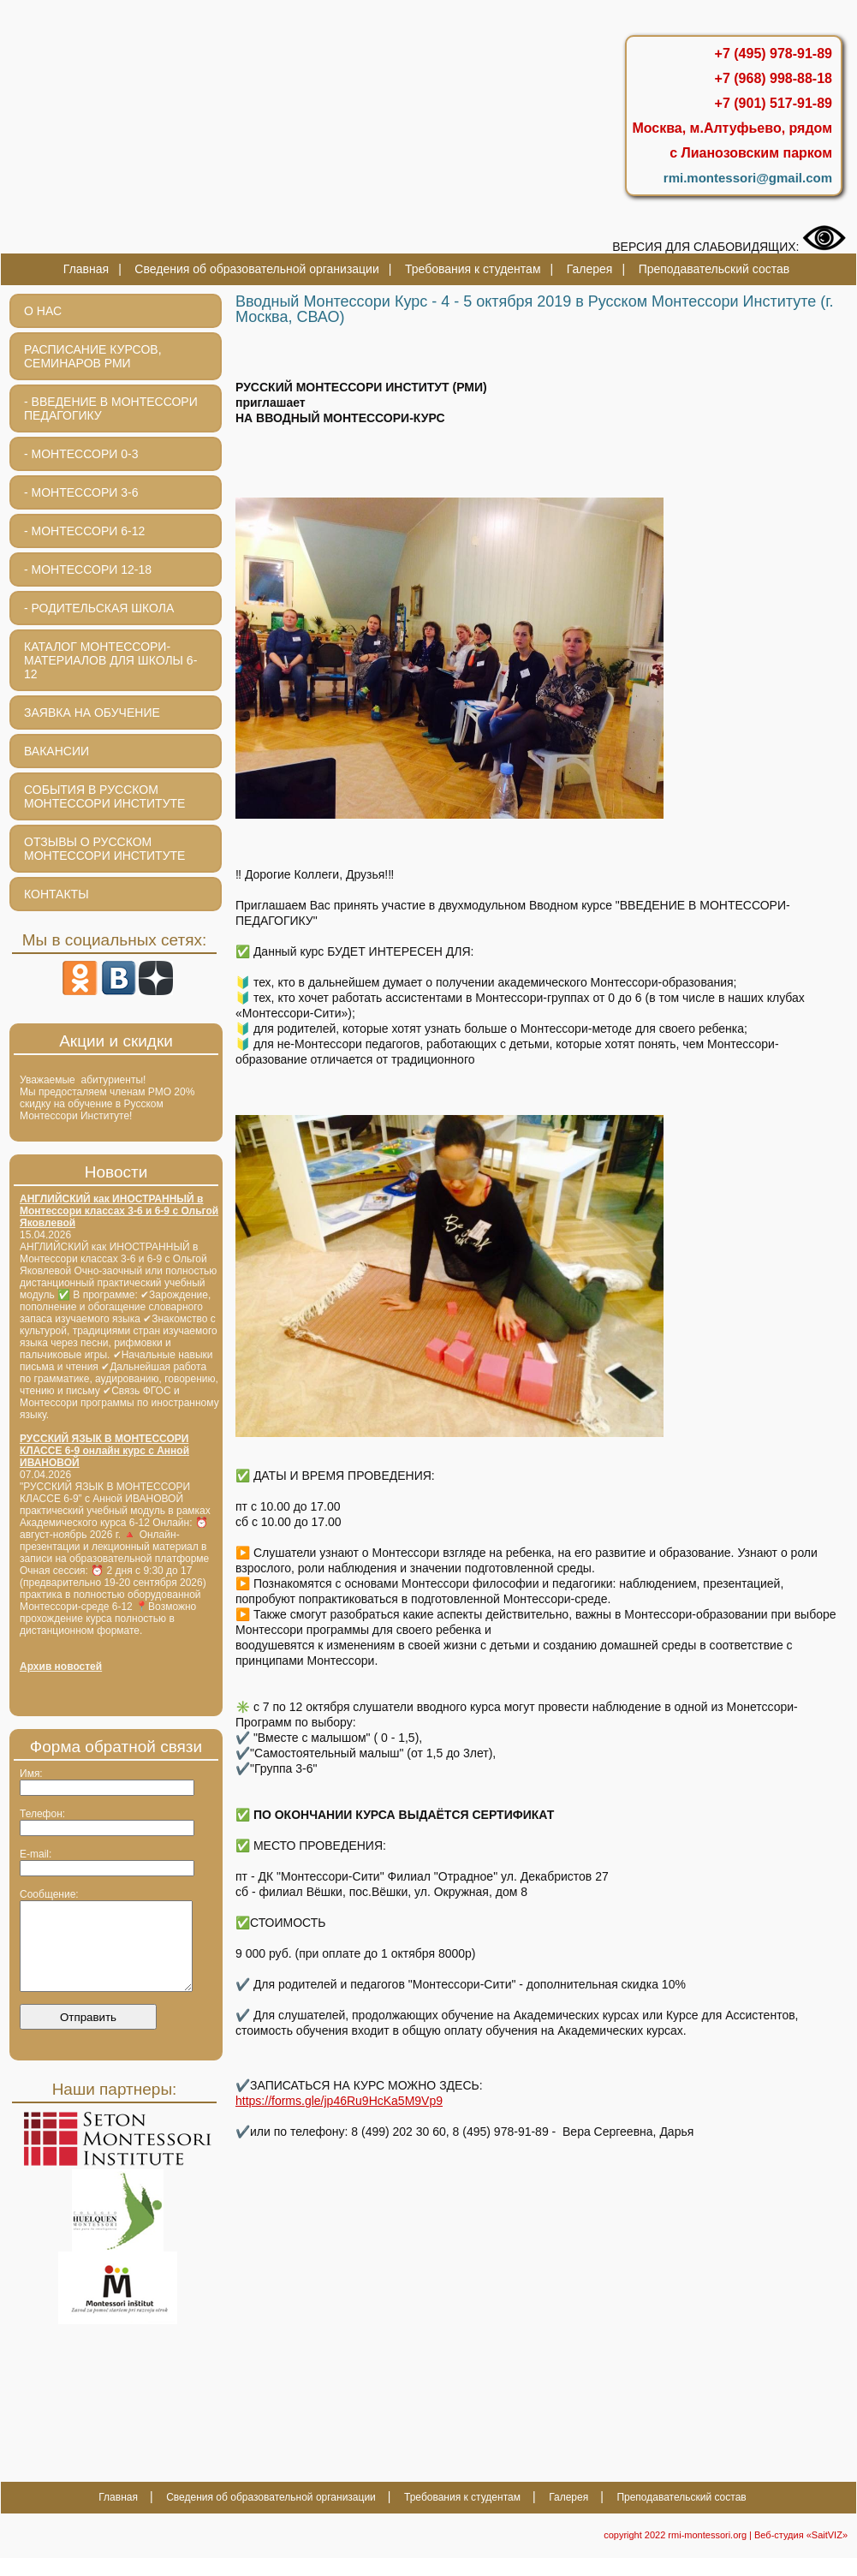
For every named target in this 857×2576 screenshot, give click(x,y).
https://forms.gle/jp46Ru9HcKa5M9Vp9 (339, 2101)
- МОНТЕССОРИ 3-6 (81, 492)
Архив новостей (61, 1667)
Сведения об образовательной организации (256, 269)
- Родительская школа (99, 608)
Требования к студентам (473, 269)
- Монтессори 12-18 (88, 569)
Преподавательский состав (714, 269)
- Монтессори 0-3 (81, 454)
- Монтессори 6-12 (84, 531)
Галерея (590, 269)
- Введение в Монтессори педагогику (111, 408)
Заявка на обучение (92, 712)
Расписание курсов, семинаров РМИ (93, 356)
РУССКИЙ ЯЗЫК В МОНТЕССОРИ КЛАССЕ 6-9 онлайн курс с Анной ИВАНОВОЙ (104, 1451)
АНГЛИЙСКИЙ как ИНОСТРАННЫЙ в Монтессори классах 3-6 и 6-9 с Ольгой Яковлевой (119, 1211)
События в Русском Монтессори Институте (104, 796)
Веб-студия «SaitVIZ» (801, 2553)
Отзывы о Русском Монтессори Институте (104, 848)
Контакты (56, 894)
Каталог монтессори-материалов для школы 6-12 (110, 660)
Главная (86, 269)
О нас (43, 311)
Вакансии (56, 751)
